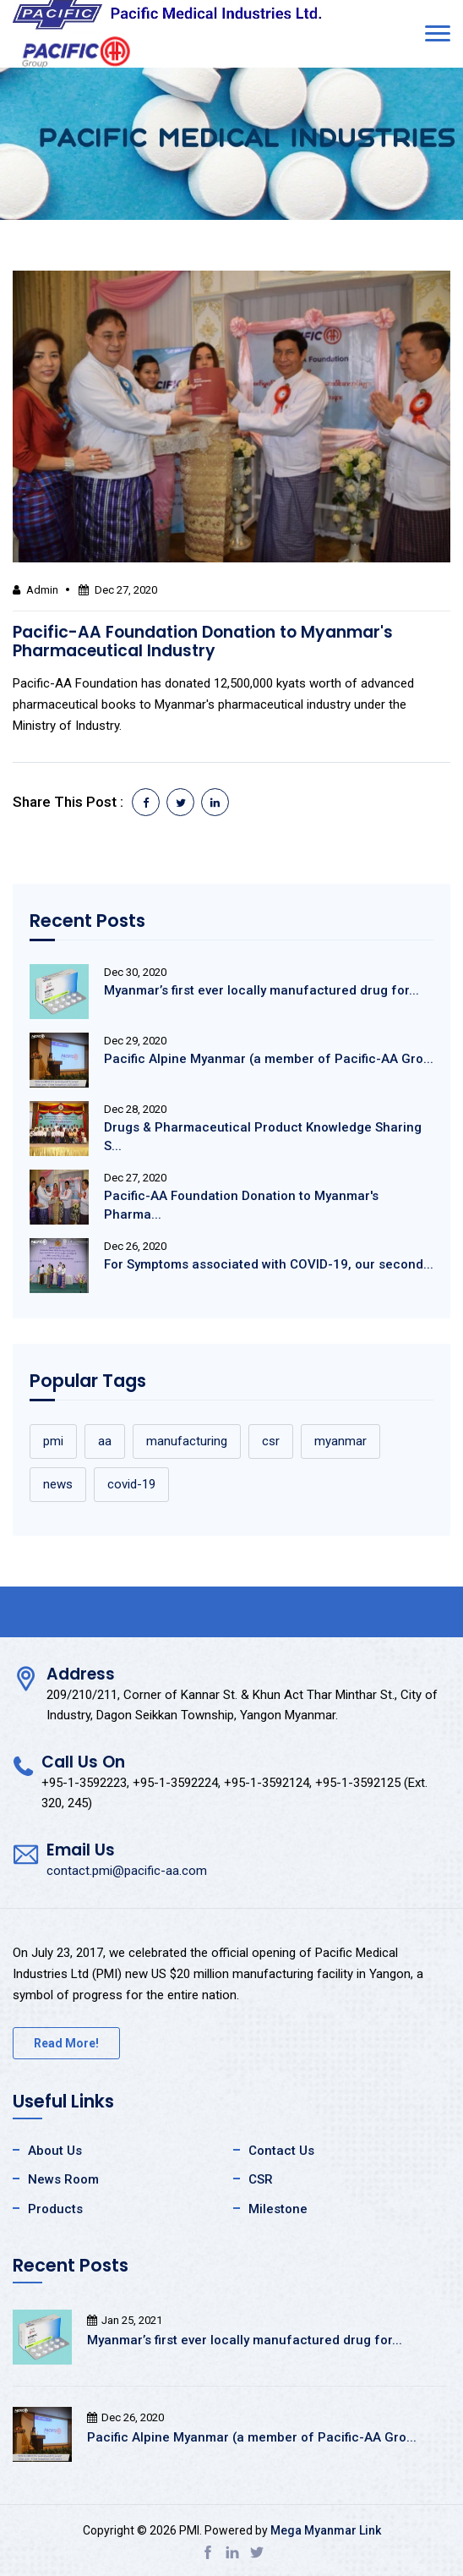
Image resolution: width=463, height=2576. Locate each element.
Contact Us (281, 2150)
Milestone (278, 2209)
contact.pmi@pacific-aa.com (126, 1870)
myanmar (340, 1441)
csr (271, 1441)
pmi (53, 1441)
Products (55, 2209)
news (58, 1484)
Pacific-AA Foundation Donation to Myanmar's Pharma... (241, 1205)
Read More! (66, 2043)
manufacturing (186, 1441)
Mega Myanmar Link (325, 2530)
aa (105, 1441)
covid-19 (131, 1484)
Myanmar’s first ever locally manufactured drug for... (261, 990)
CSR (260, 2179)
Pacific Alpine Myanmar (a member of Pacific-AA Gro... (268, 1058)
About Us (55, 2150)
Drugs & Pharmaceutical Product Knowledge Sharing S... (263, 1137)
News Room (63, 2179)
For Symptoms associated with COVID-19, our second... (268, 1264)
